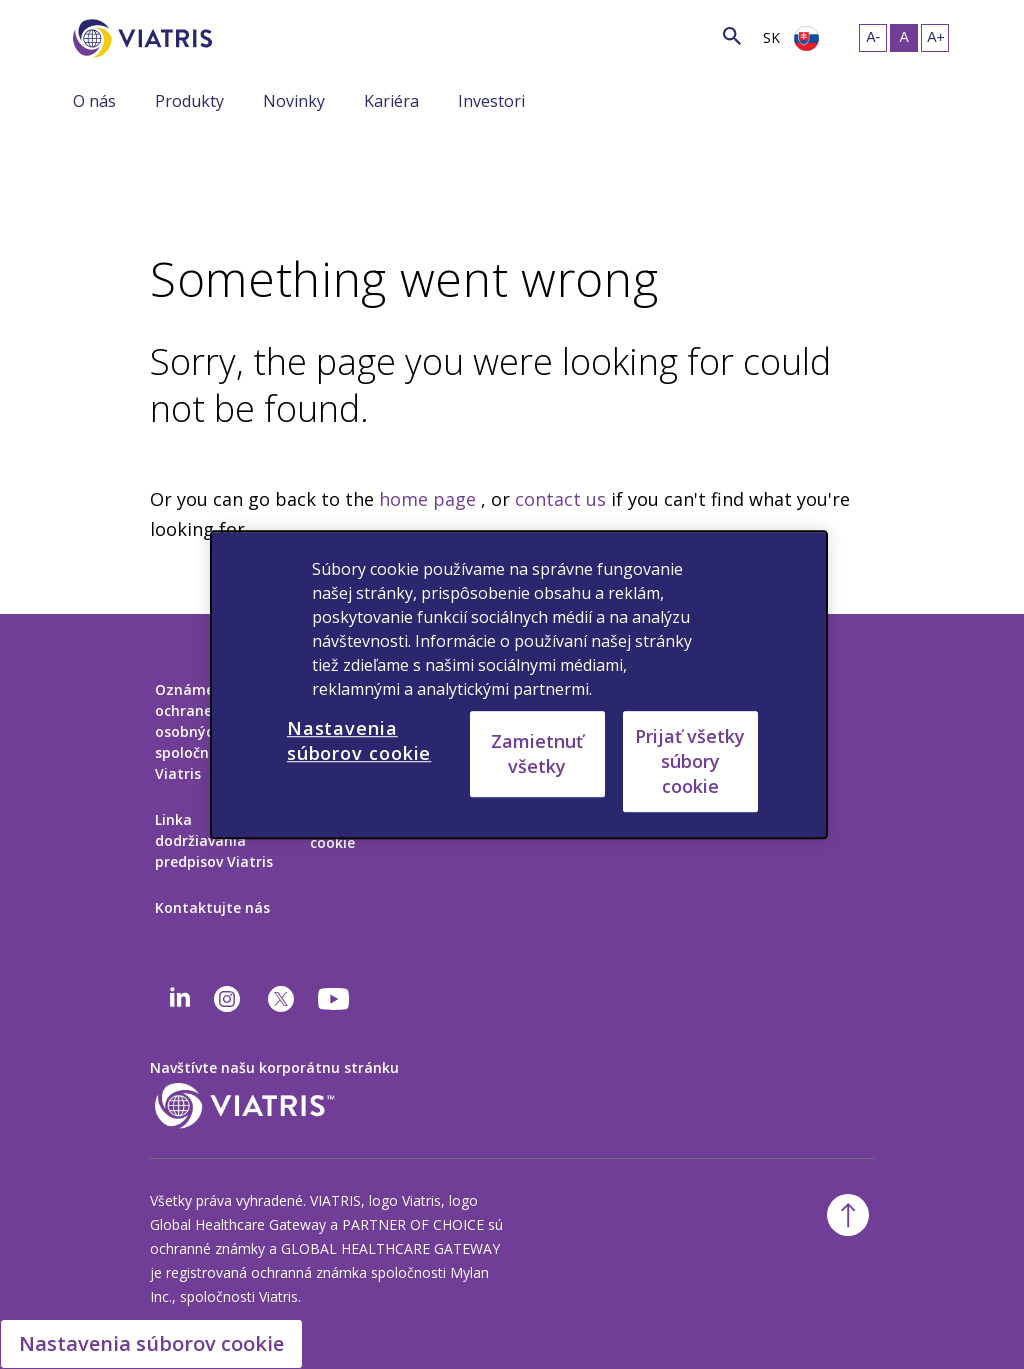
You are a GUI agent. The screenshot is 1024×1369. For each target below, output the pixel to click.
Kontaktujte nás (212, 907)
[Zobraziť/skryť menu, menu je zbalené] (140, 100)
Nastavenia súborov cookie (151, 1343)
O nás (94, 101)
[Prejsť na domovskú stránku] (146, 38)
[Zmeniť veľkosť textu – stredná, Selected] (904, 38)
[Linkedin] (180, 999)
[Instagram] (227, 999)
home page (427, 499)
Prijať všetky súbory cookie (690, 761)
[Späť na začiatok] (848, 1215)
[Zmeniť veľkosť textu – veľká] (935, 38)
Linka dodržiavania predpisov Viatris (214, 840)
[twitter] (281, 999)
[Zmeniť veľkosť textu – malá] (873, 38)
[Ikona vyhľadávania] (732, 35)
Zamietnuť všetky (537, 753)
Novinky (294, 101)
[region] (519, 685)
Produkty (189, 101)
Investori (491, 101)
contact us (560, 499)
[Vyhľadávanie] (249, 34)
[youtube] (335, 999)
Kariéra (391, 101)
